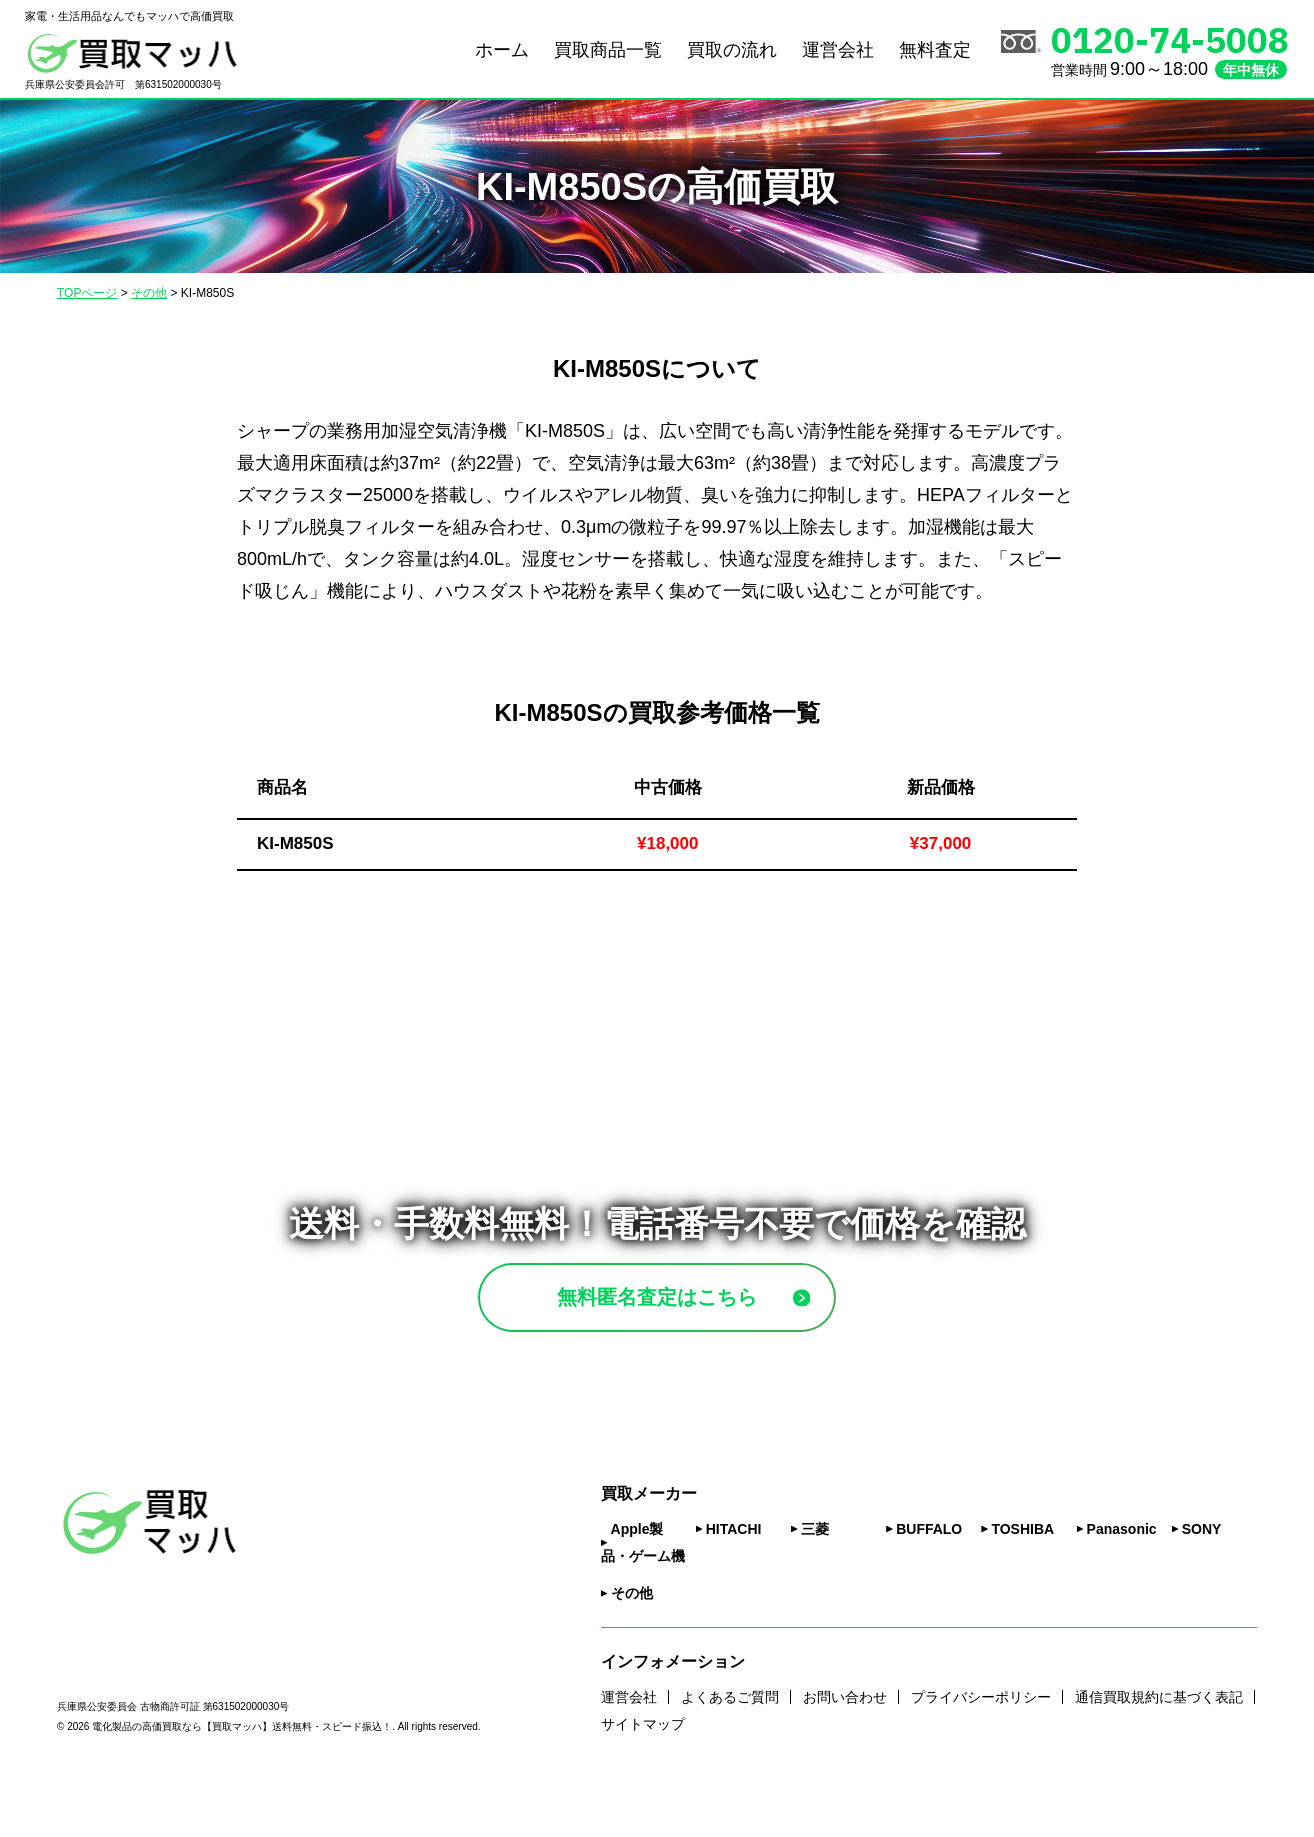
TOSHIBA (1022, 1579)
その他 (632, 1643)
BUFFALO (929, 1579)
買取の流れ (732, 50)
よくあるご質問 (730, 1746)
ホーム (502, 50)
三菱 (815, 1579)
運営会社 (838, 50)
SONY (1202, 1579)
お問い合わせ (845, 1746)
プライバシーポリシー (981, 1746)
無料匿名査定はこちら (704, 1321)
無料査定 (935, 50)
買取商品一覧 (608, 50)
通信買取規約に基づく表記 (1159, 1746)
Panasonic (1122, 1579)
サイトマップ (643, 1773)
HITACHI (734, 1579)
